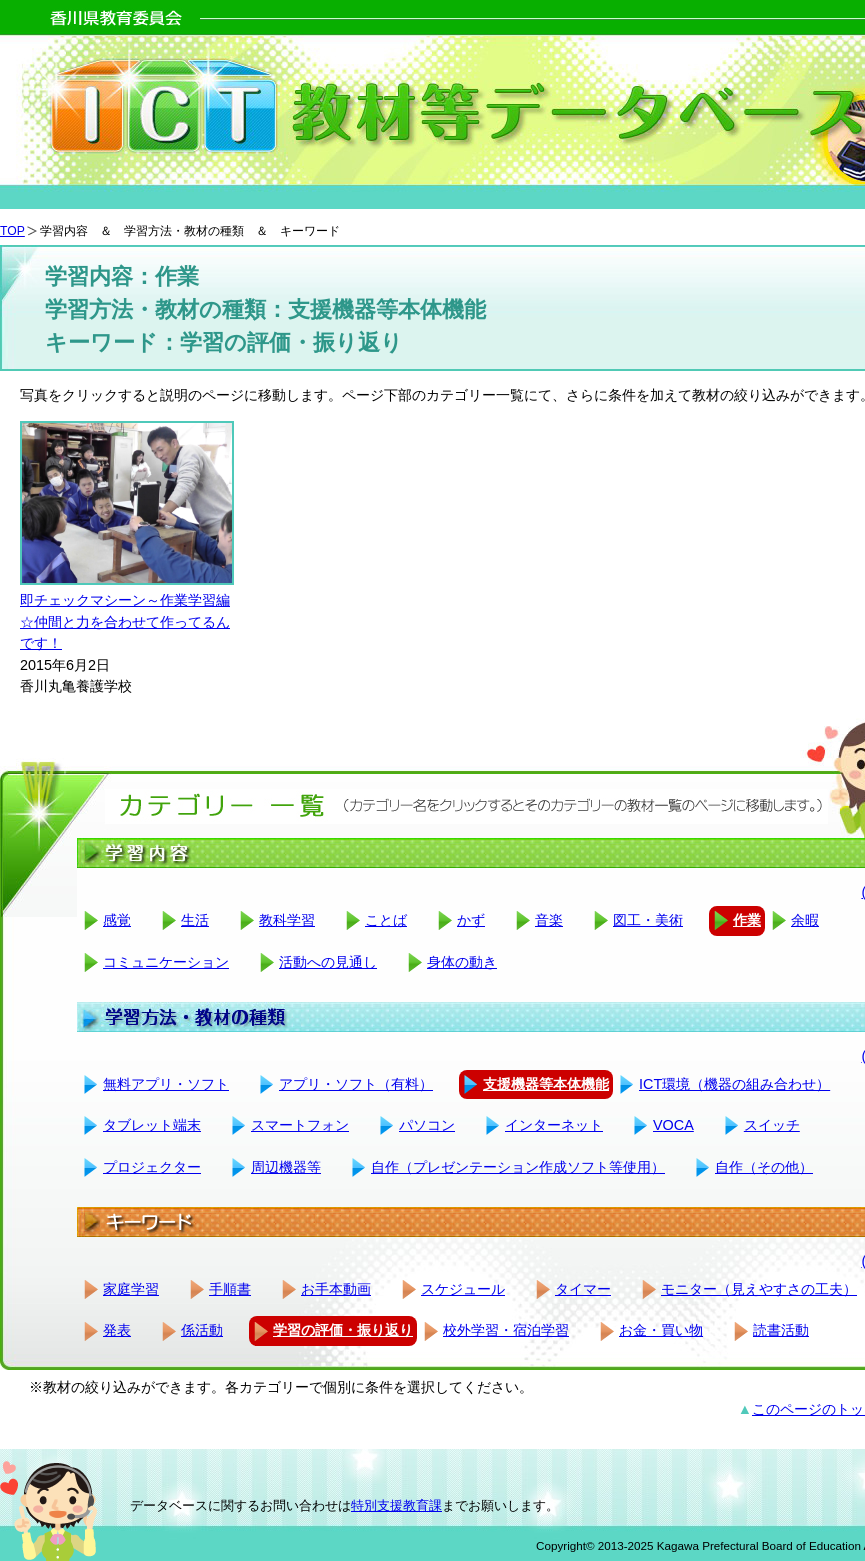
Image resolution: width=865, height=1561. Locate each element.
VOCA (673, 1125)
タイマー (583, 1289)
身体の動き (462, 962)
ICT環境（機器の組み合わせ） (734, 1084)
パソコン (427, 1125)
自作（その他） (764, 1167)
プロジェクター (152, 1167)
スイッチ (772, 1125)
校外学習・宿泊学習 (506, 1330)
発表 (117, 1330)
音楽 (549, 920)
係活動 (202, 1330)
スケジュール (463, 1289)
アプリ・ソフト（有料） (356, 1084)
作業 (747, 920)
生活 (195, 920)
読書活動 (781, 1330)
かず (471, 920)
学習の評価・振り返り (343, 1330)
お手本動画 (336, 1289)
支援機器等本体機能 (546, 1084)
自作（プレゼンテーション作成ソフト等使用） (518, 1167)
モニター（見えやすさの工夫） (759, 1289)
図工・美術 (648, 920)
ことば (386, 920)
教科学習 (287, 920)
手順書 (230, 1289)
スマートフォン (300, 1125)
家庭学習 (131, 1289)
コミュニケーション (166, 962)
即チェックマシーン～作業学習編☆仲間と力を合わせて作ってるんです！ (125, 621)
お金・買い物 (661, 1330)
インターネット (554, 1125)
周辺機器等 (286, 1167)
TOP (12, 231)
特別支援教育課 (396, 1505)
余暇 (805, 920)
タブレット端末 (152, 1125)
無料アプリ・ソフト (166, 1084)
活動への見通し (328, 962)
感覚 (117, 920)
